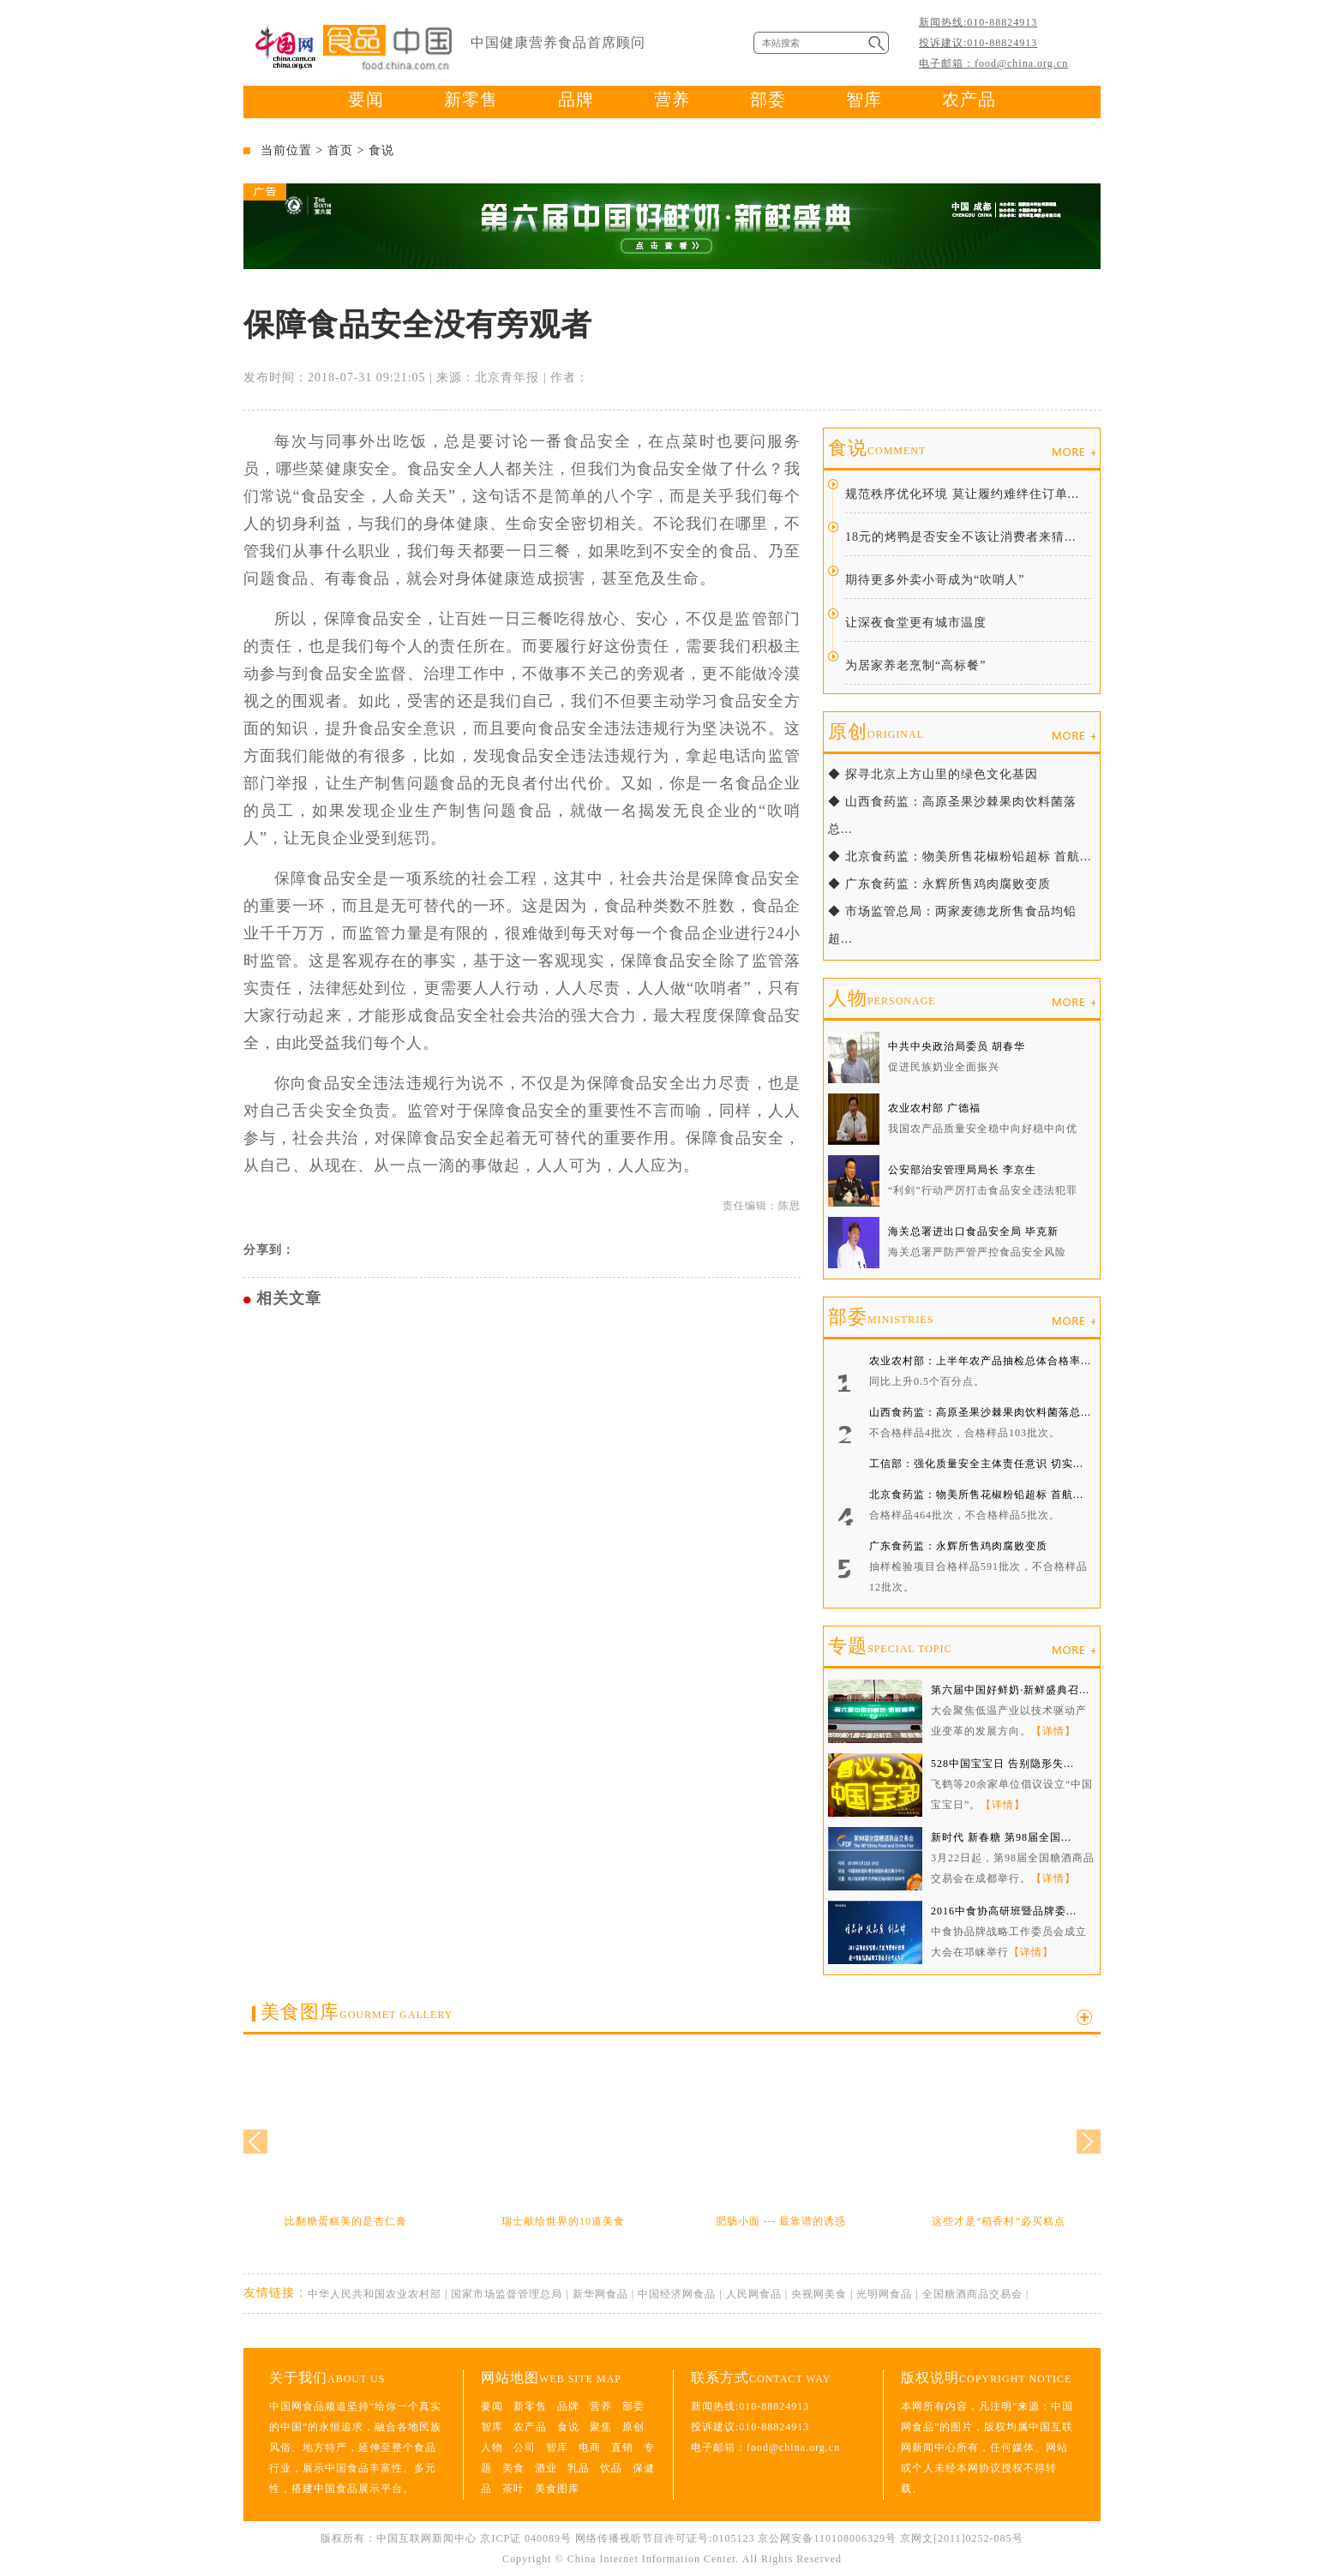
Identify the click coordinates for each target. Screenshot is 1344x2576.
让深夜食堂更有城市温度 (916, 622)
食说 (381, 150)
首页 (340, 150)
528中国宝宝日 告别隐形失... (1002, 1764)
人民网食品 (754, 2294)
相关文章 (288, 1298)
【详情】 (1053, 1731)
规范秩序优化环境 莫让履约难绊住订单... (962, 494)
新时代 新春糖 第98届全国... (1001, 1837)
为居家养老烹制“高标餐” (915, 665)
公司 (524, 2447)
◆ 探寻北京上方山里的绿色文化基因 (933, 774)
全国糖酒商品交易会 (972, 2294)
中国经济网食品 (677, 2294)
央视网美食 (819, 2294)
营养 (672, 99)
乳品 (578, 2468)
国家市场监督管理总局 (506, 2294)
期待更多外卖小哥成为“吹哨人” (934, 579)
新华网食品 (600, 2294)
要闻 (366, 99)
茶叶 (513, 2489)
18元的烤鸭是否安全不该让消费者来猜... (961, 536)
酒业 (546, 2468)
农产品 (969, 99)
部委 (768, 99)
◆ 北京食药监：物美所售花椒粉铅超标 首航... (960, 856)
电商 (590, 2447)
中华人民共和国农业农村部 (374, 2294)
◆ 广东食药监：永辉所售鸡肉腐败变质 (939, 884)
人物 (882, 998)
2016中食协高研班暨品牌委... (1004, 1911)
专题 (889, 1645)
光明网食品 (884, 2294)
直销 (622, 2447)
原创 (876, 731)
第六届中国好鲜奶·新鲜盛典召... (1010, 1690)
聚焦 (601, 2427)
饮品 (611, 2468)
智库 (864, 99)
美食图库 (357, 2011)
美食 (513, 2468)
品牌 (576, 99)
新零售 (471, 99)
